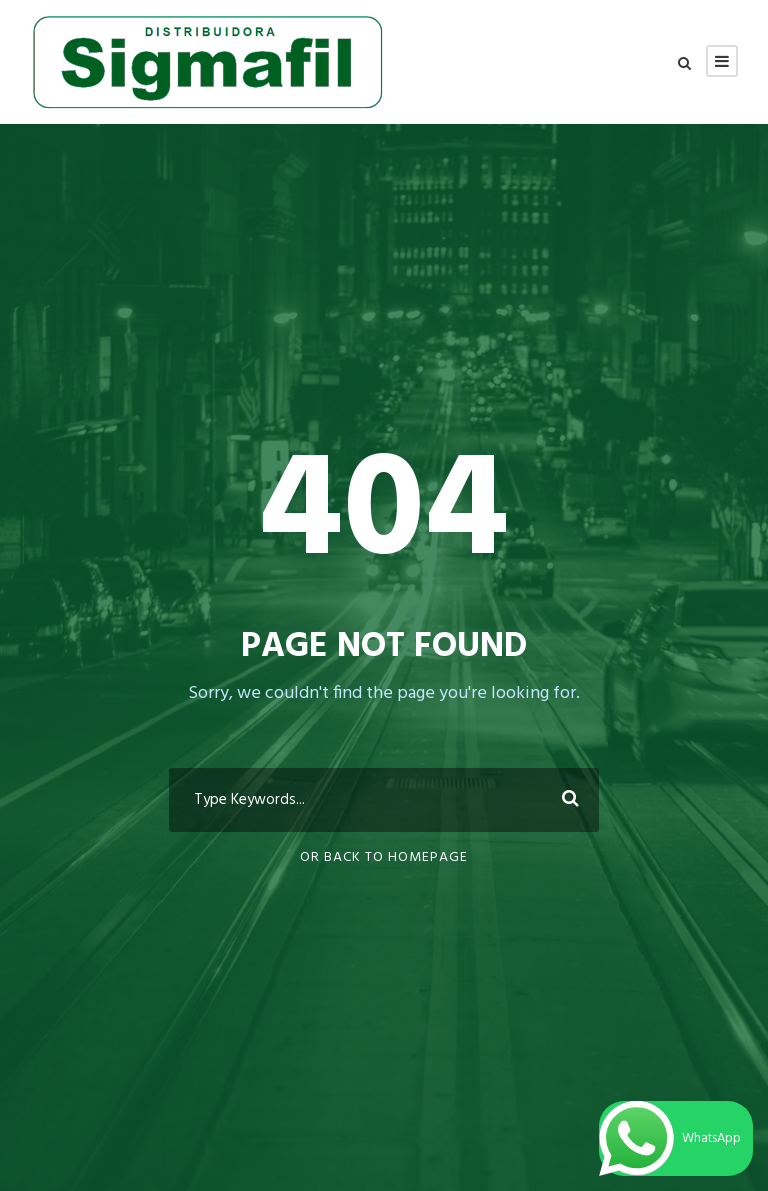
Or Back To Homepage (384, 857)
